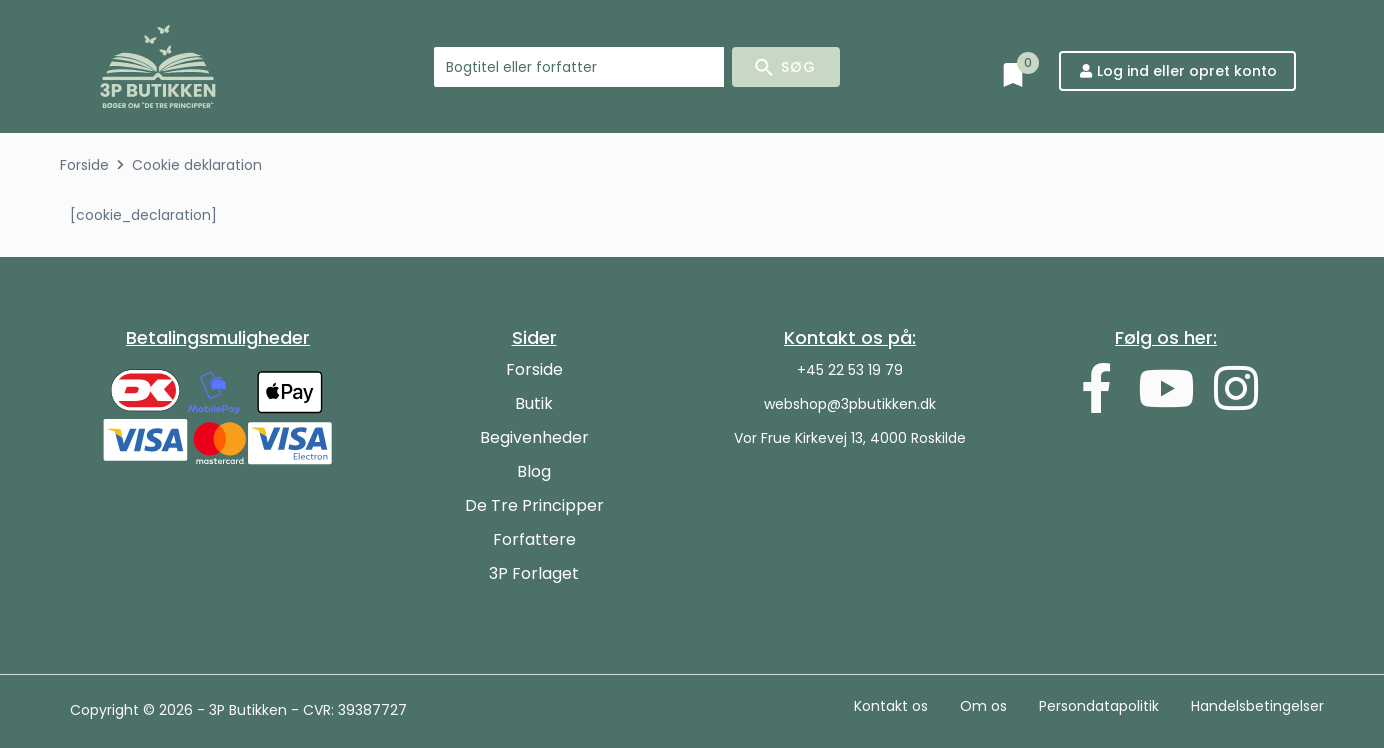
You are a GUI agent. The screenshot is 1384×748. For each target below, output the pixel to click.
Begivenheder (534, 437)
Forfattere (534, 539)
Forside (84, 165)
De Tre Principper (534, 505)
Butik (534, 403)
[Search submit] (786, 67)
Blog (534, 471)
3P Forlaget (534, 573)
